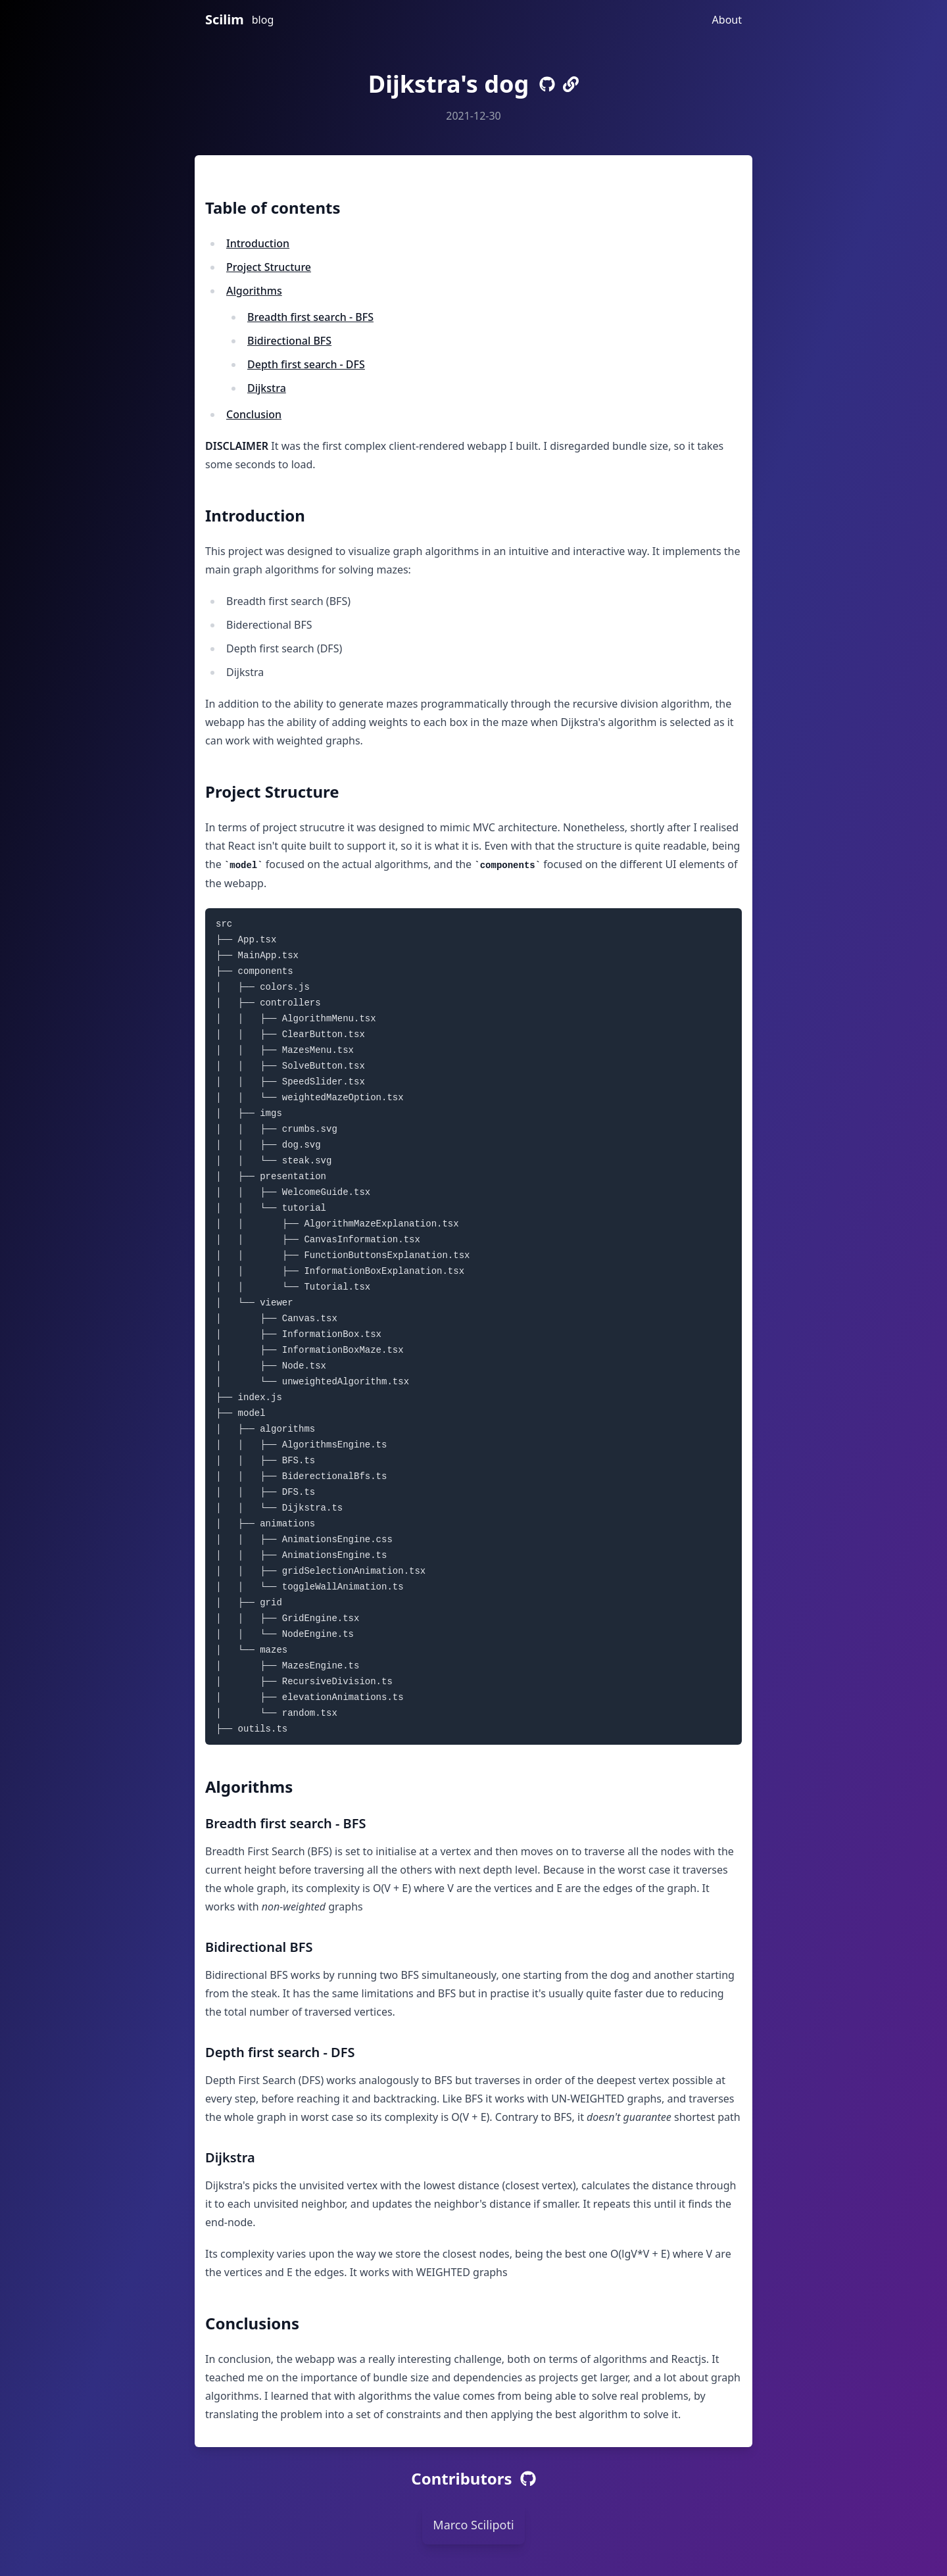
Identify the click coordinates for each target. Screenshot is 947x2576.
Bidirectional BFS (289, 340)
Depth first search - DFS (306, 364)
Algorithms (254, 290)
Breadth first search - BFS (310, 317)
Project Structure (268, 267)
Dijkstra (266, 388)
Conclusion (253, 414)
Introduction (257, 243)
